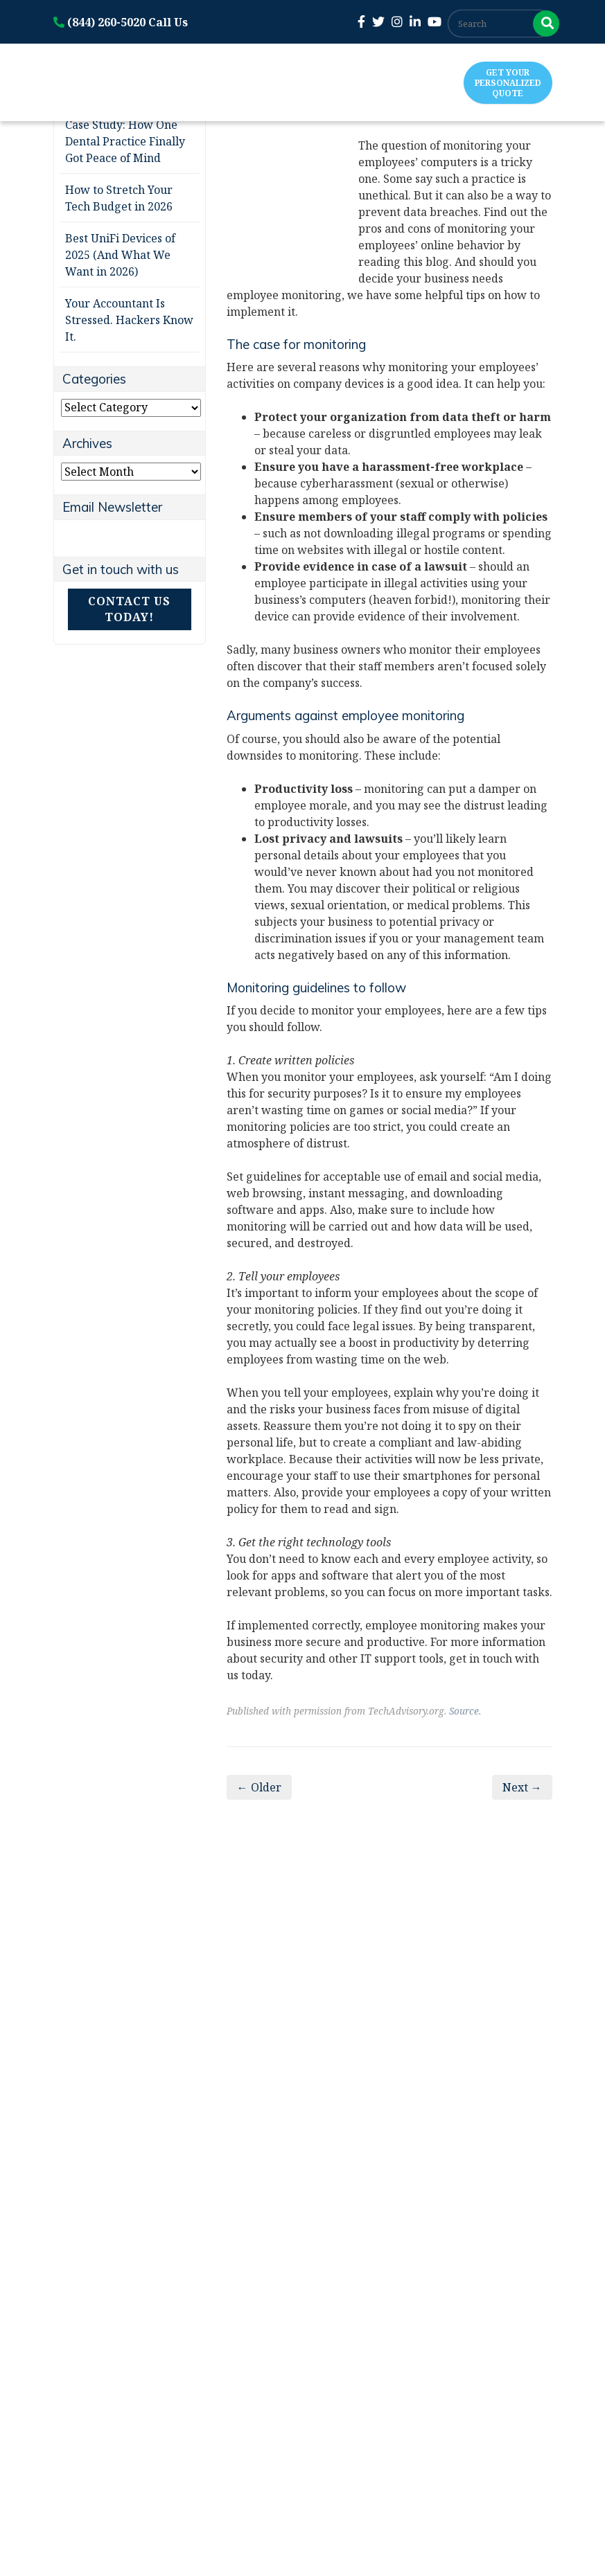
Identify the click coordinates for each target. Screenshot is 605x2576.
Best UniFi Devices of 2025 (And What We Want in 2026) (120, 255)
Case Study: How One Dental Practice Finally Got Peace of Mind (125, 141)
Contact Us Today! (129, 609)
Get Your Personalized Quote (508, 82)
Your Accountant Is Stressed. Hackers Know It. (129, 320)
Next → (522, 1787)
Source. (465, 1710)
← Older (259, 1787)
